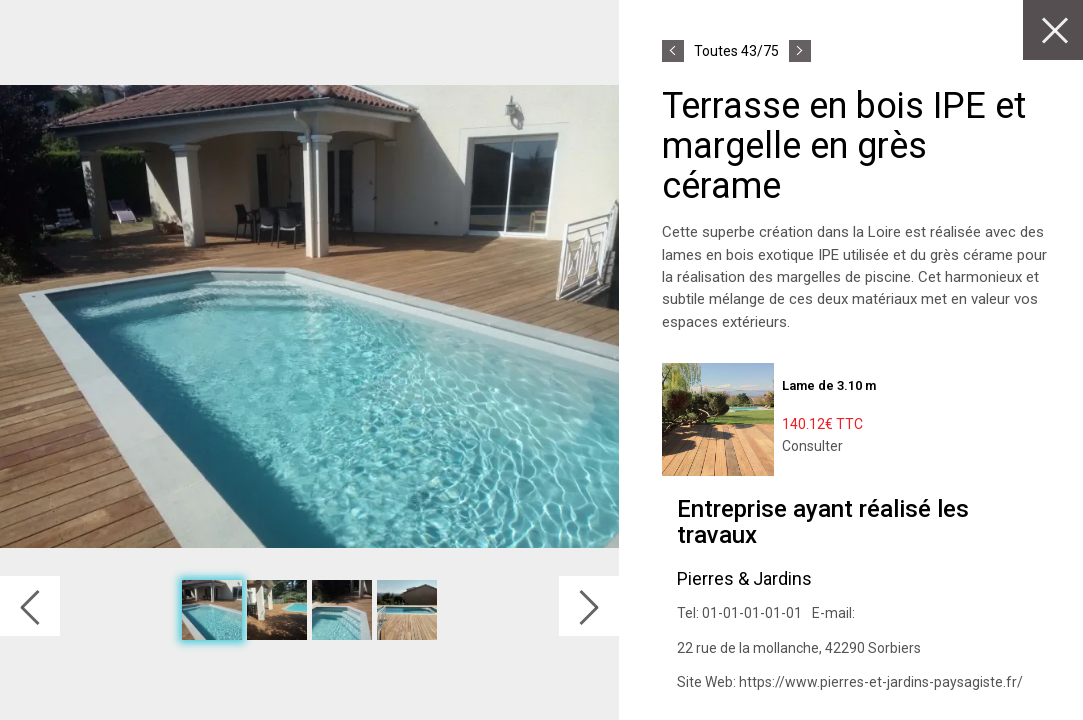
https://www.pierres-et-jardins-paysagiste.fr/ (881, 682)
